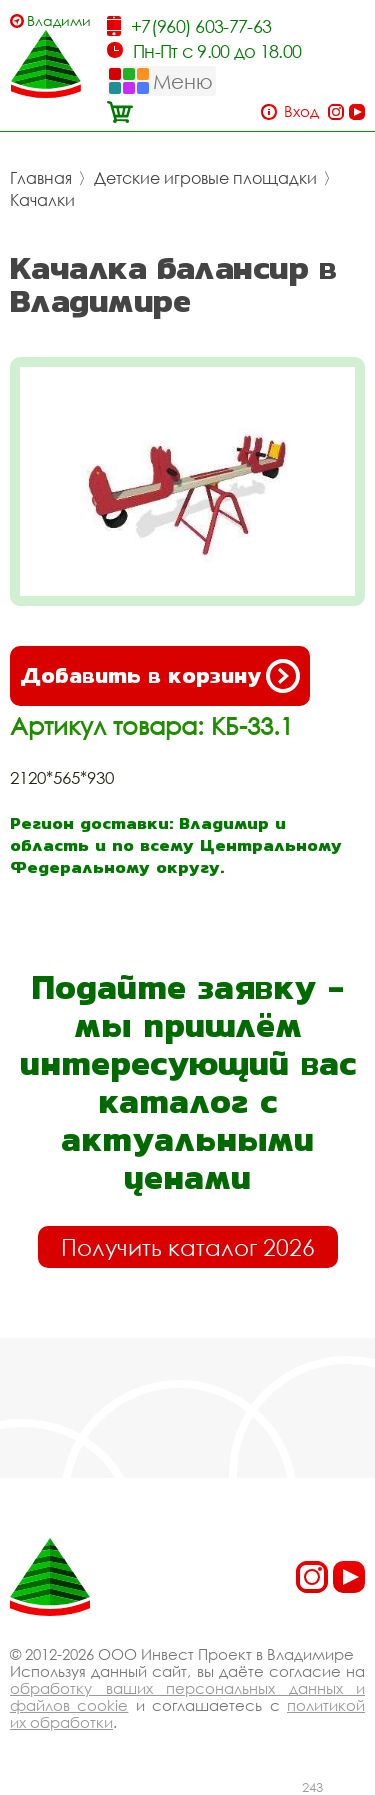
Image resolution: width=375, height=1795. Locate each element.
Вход (301, 111)
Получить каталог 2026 (188, 1247)
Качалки (42, 200)
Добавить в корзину (160, 676)
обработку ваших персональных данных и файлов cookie (187, 1696)
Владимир (58, 20)
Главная (41, 178)
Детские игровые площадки (205, 178)
